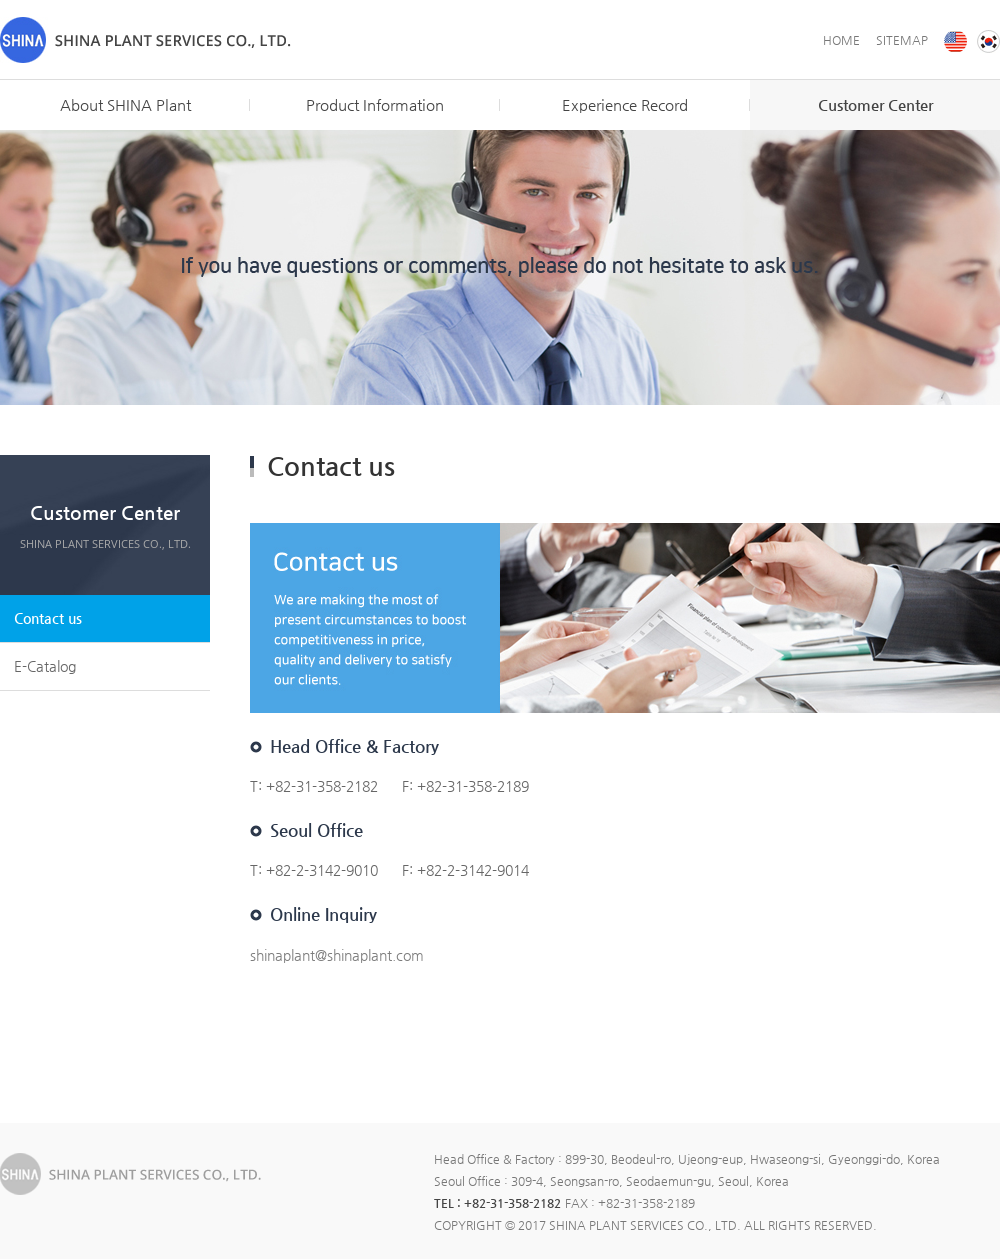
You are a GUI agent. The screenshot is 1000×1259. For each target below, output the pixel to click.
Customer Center (875, 104)
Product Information (375, 104)
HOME (841, 40)
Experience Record (625, 104)
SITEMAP (902, 40)
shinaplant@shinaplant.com (337, 955)
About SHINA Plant (125, 104)
